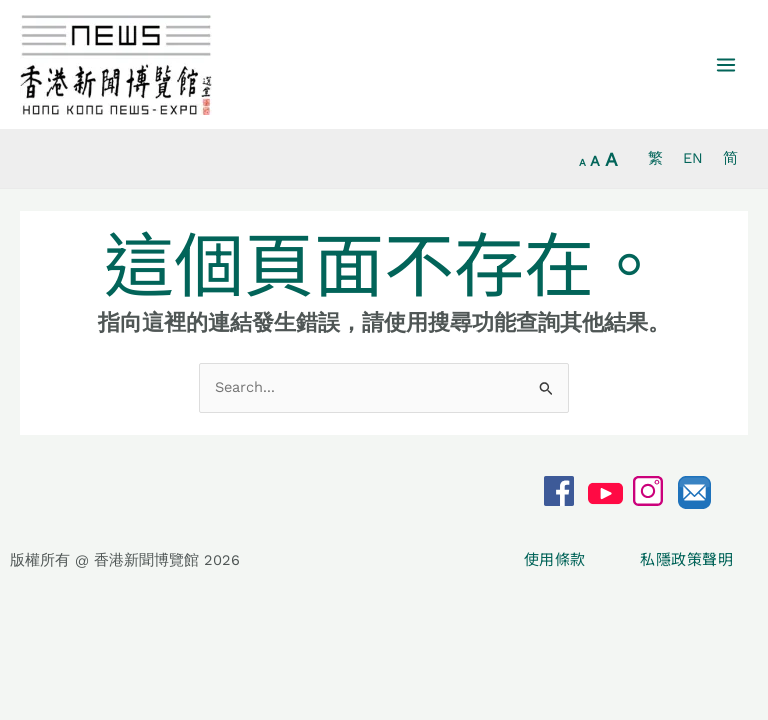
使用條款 (557, 559)
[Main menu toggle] (726, 65)
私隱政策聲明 (686, 559)
